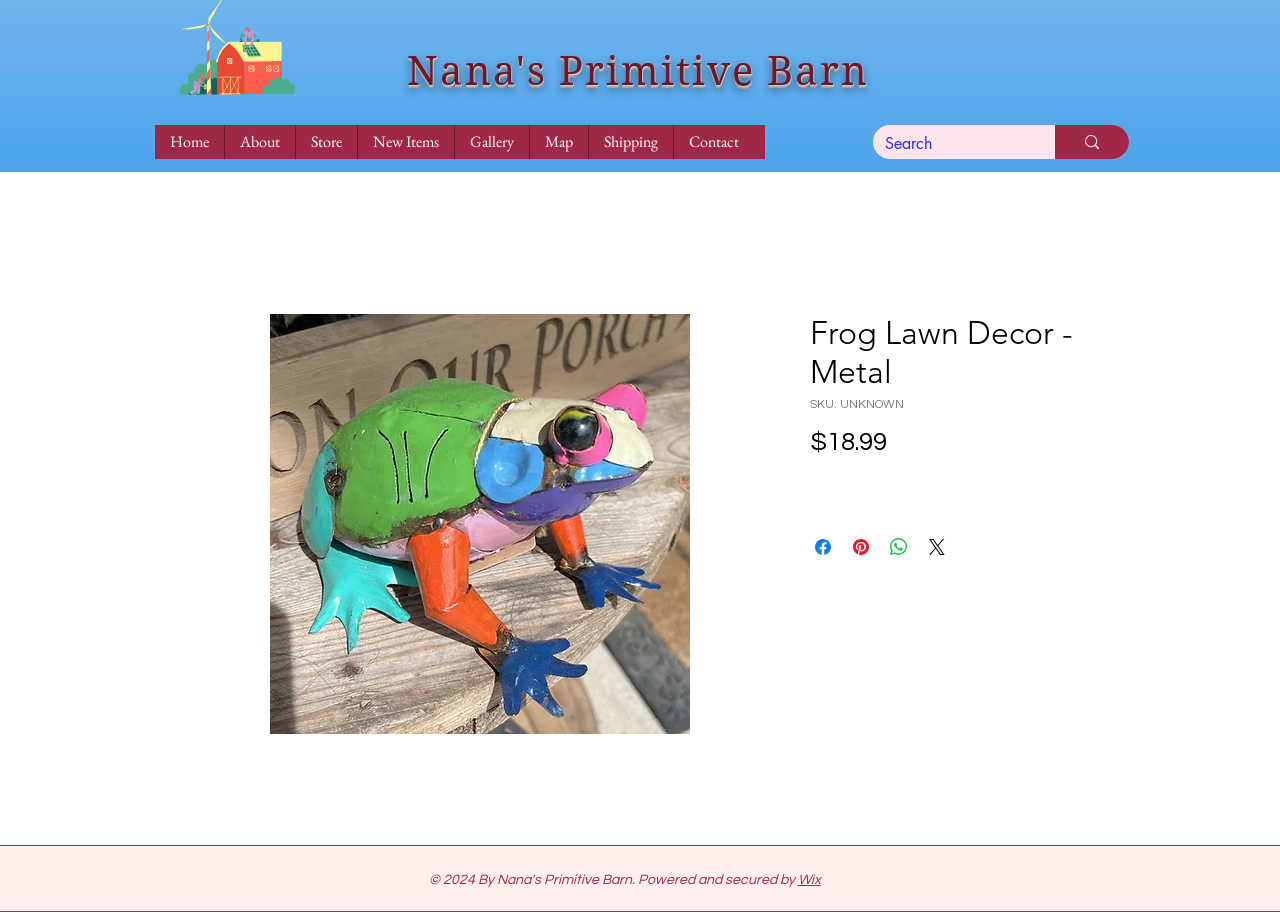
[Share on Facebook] (823, 547)
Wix (809, 880)
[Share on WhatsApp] (899, 547)
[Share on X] (937, 547)
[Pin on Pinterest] (861, 547)
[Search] (949, 144)
